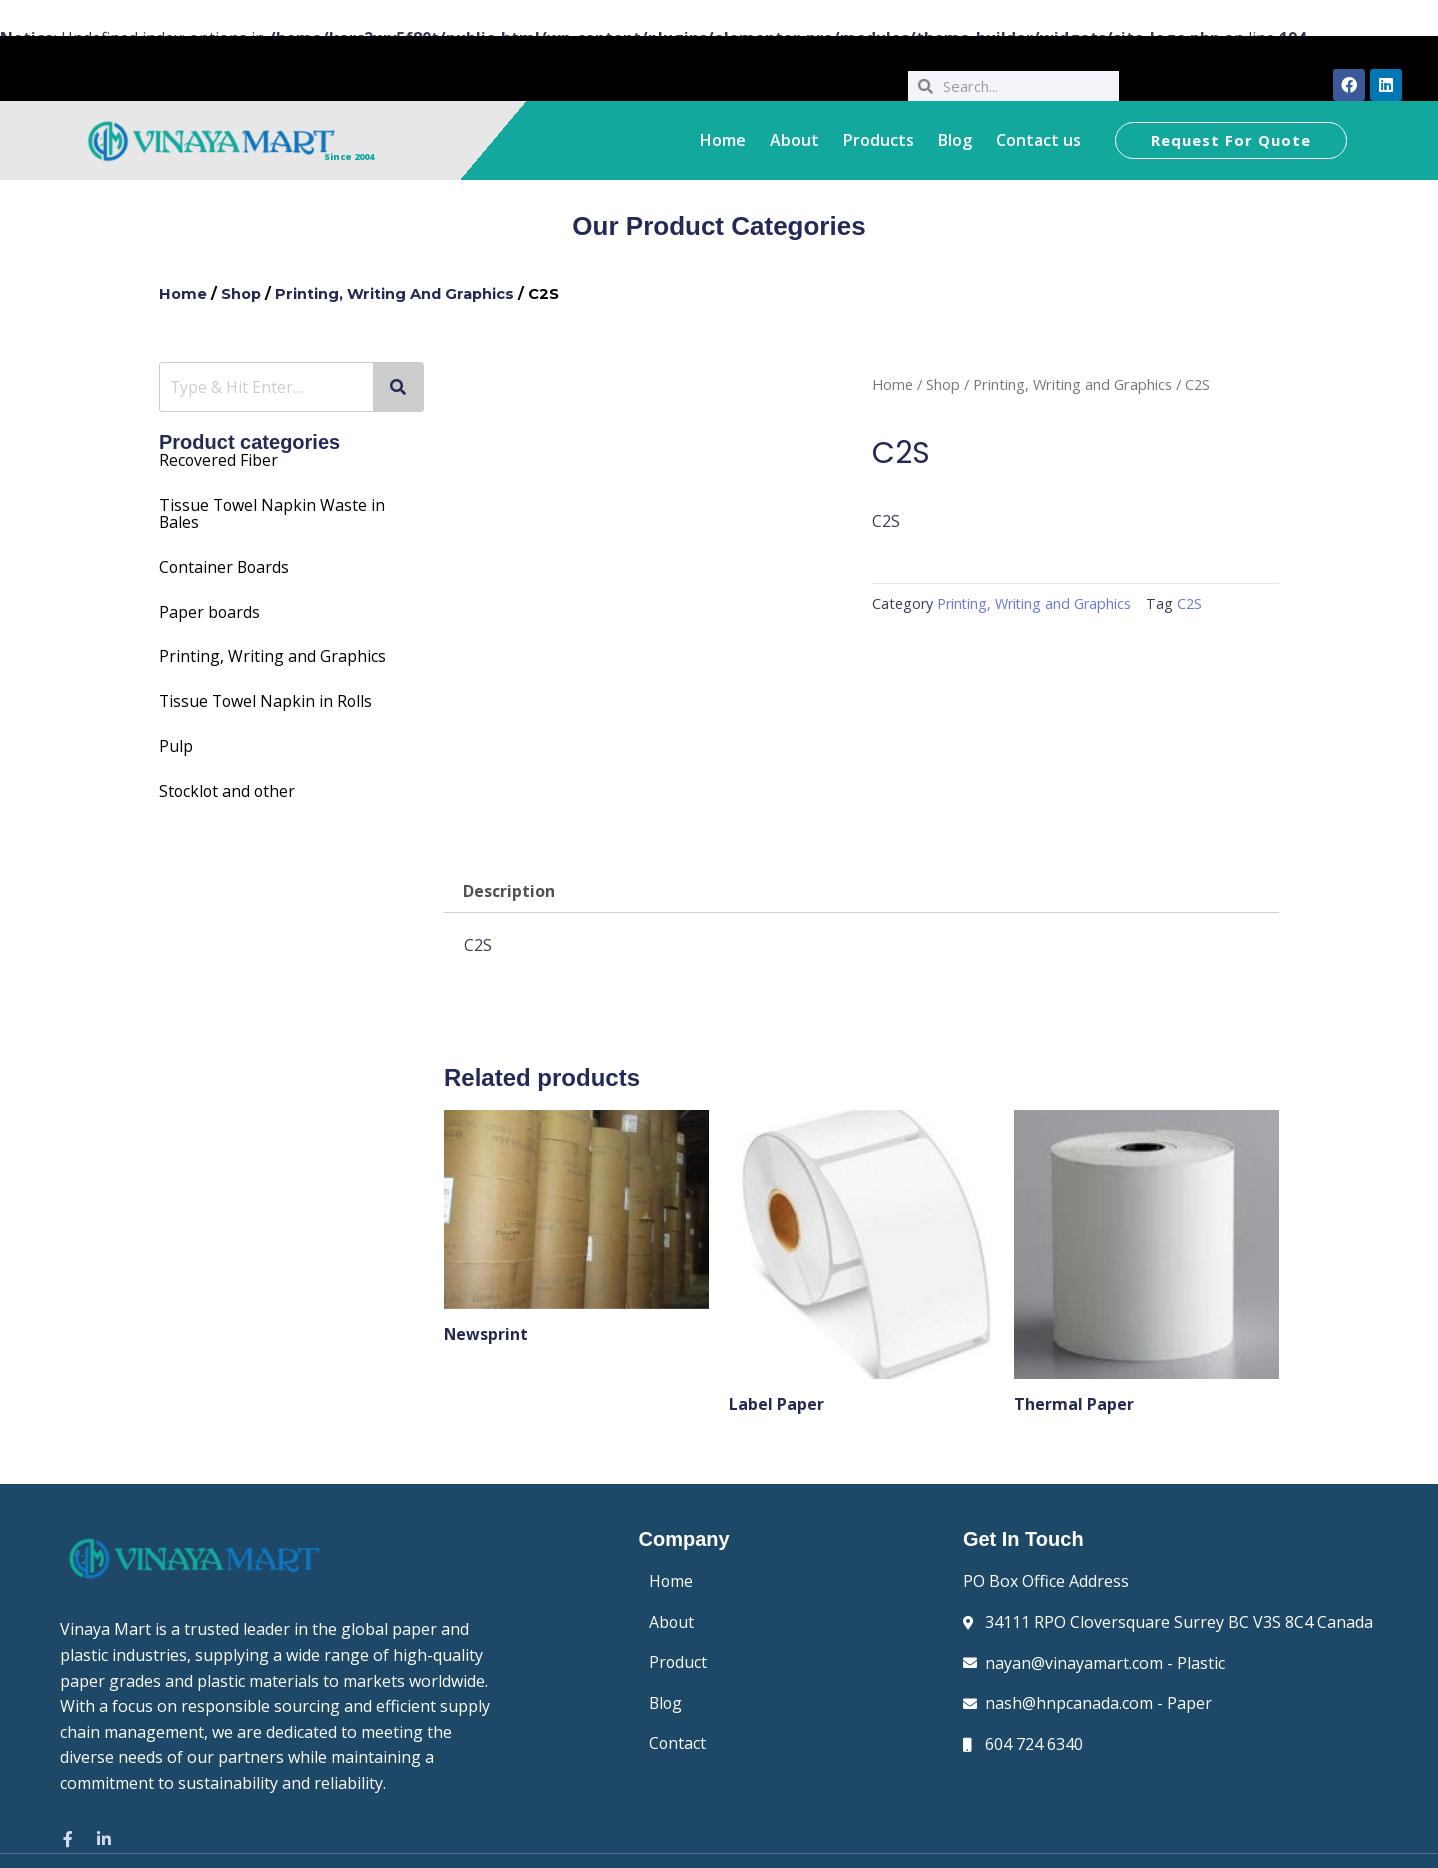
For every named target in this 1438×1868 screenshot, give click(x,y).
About (794, 140)
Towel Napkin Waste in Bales (273, 512)
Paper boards (210, 608)
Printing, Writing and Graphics (397, 294)
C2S (1191, 603)
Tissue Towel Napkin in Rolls (267, 696)
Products (878, 140)
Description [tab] (509, 892)
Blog (955, 140)
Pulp (176, 740)
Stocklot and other (228, 784)
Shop (242, 294)
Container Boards (225, 564)
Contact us (1038, 140)
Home (723, 140)
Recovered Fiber (219, 460)
